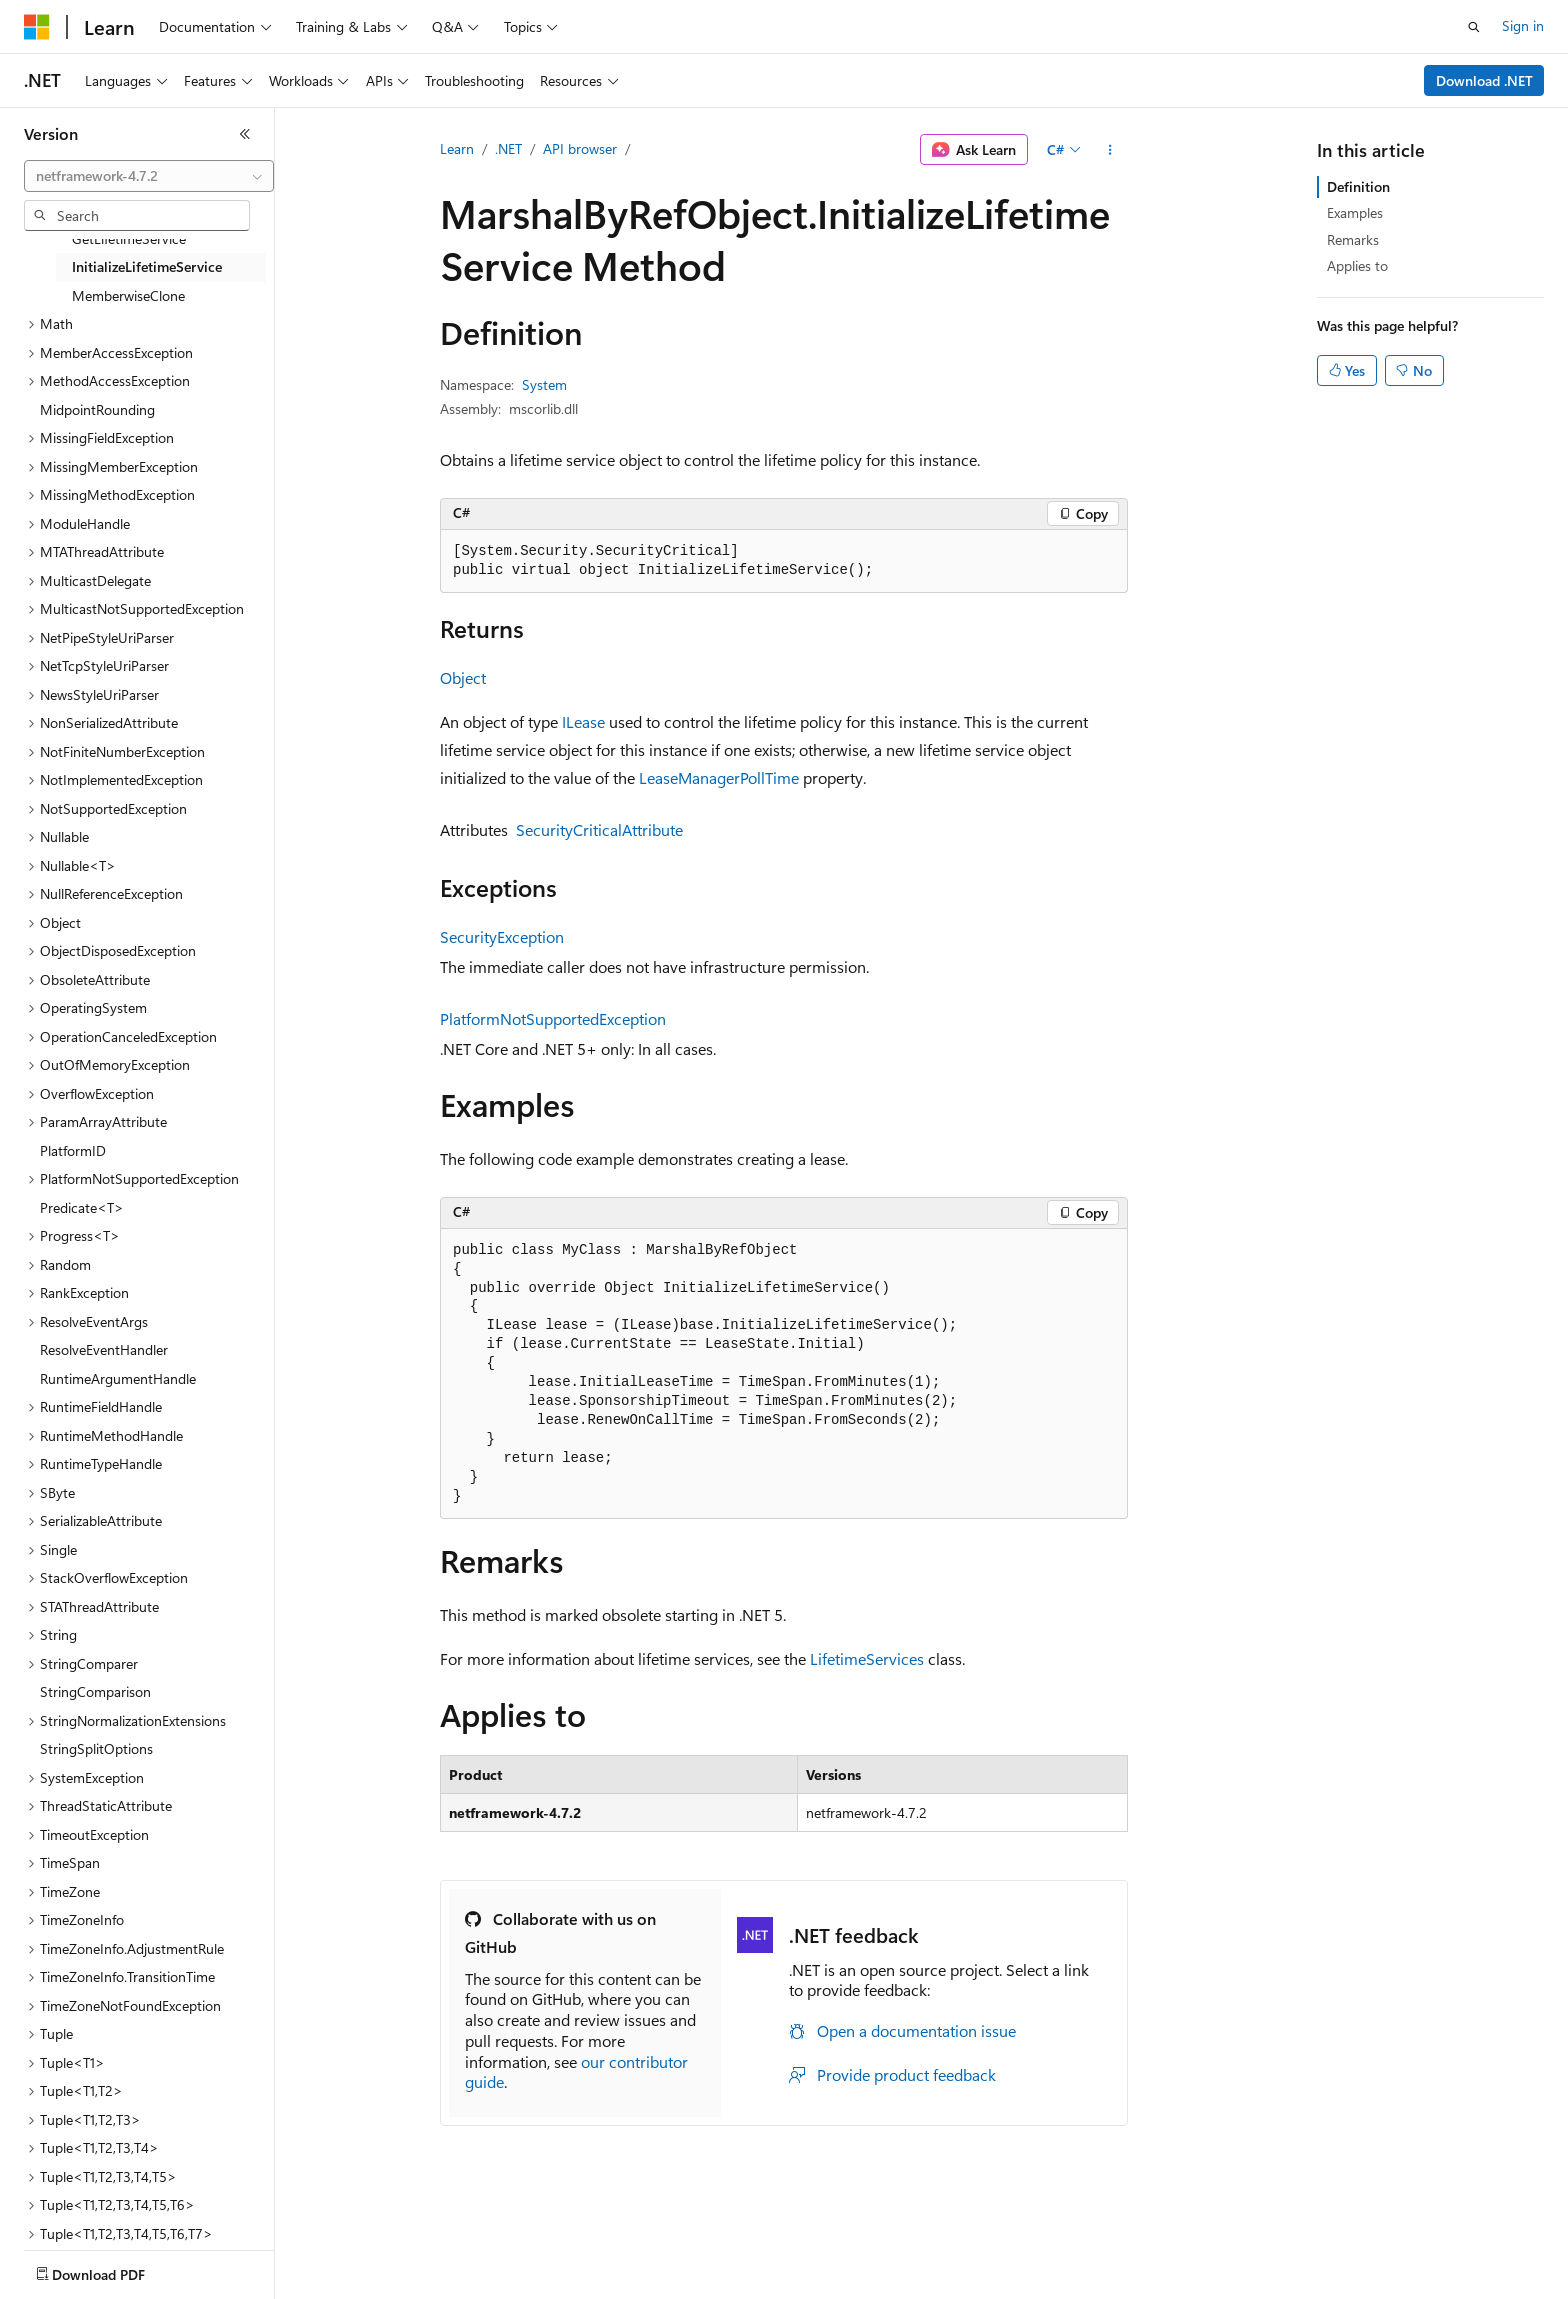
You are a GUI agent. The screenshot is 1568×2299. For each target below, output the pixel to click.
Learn (457, 148)
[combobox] (149, 176)
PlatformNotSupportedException (553, 1018)
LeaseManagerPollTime (719, 777)
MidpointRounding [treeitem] (97, 409)
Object (463, 677)
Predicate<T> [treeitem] (82, 1207)
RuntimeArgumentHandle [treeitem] (118, 1378)
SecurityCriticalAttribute (599, 829)
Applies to (1357, 265)
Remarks (1353, 239)
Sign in (1523, 25)
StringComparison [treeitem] (95, 1691)
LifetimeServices (867, 1658)
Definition (1358, 186)
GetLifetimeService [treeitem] (129, 238)
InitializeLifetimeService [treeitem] (147, 266)
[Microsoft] (37, 27)
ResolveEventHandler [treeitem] (104, 1349)
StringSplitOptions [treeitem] (96, 1748)
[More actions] (1110, 150)
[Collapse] (245, 134)
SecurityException (502, 936)
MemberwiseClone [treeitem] (128, 295)
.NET (508, 148)
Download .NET (1484, 80)
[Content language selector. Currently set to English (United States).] (115, 2270)
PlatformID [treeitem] (73, 1150)
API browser (580, 148)
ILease (583, 721)
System (544, 384)
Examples (1355, 212)
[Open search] (1474, 27)
